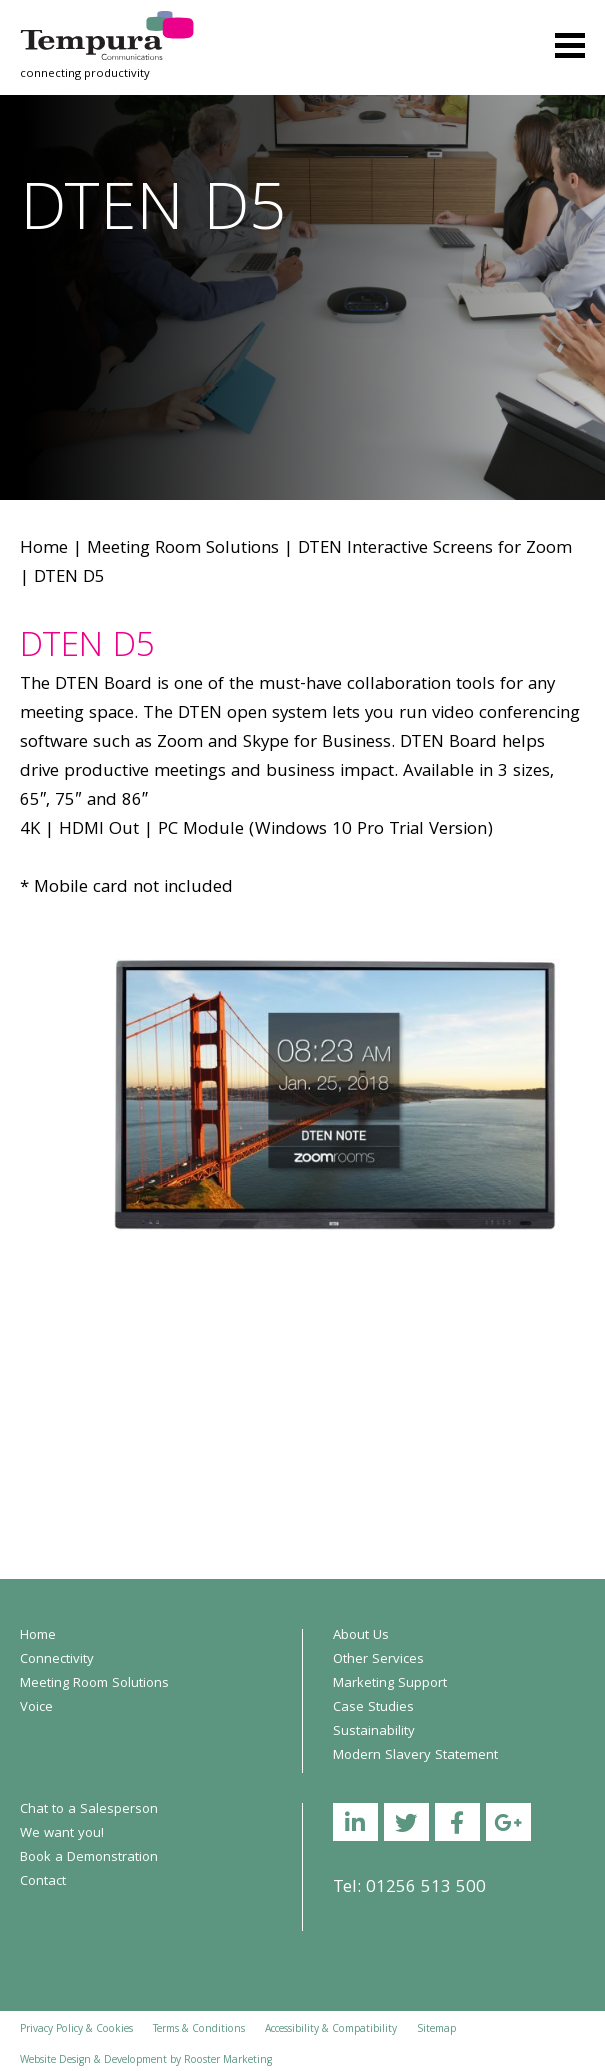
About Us (361, 1636)
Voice (36, 1708)
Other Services (378, 1660)
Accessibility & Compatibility (331, 2030)
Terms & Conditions (199, 2030)
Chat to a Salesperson (89, 1810)
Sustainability (374, 1732)
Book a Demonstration (89, 1858)
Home (44, 549)
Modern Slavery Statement (415, 1756)
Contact (43, 1882)
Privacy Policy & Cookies (76, 2030)
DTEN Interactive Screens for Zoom (435, 549)
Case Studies (373, 1708)
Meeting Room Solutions (183, 549)
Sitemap (436, 2030)
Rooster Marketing (228, 2061)
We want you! (62, 1834)
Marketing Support (390, 1684)
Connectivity (57, 1660)
